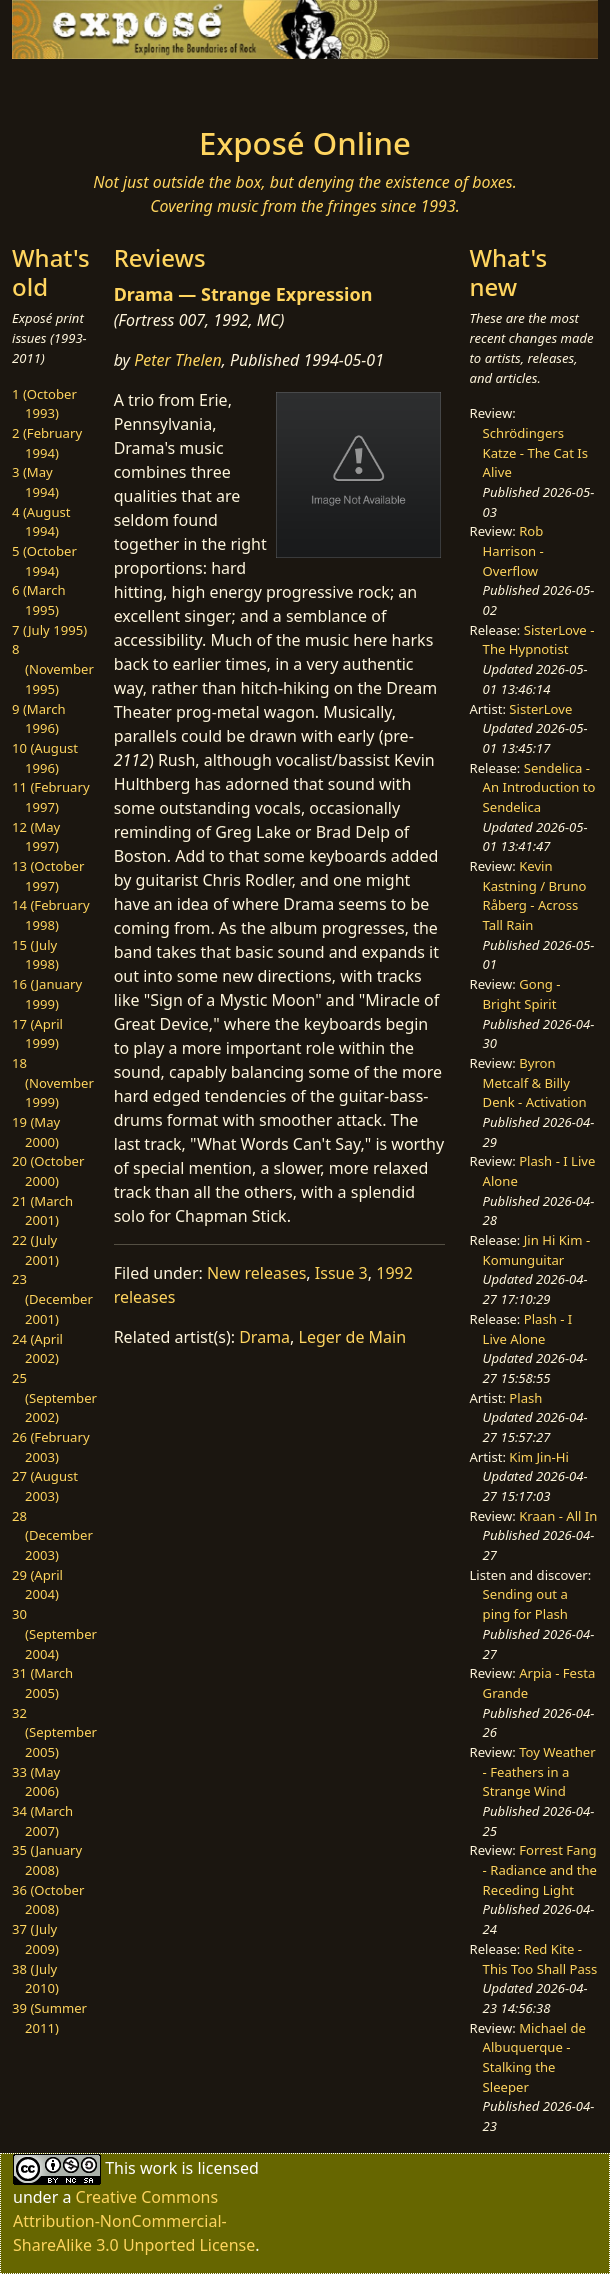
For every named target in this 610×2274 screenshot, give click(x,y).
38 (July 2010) (35, 1979)
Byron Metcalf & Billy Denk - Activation (535, 1082)
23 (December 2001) (52, 1298)
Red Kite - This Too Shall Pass (540, 1959)
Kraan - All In (558, 1516)
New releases (256, 1273)
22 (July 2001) (35, 1250)
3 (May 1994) (35, 482)
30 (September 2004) (54, 1633)
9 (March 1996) (39, 719)
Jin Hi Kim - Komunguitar (537, 1250)
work (158, 2168)
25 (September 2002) (54, 1397)
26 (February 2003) (51, 1447)
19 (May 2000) (36, 1132)
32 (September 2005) (54, 1732)
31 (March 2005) (42, 1683)
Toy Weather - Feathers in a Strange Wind (539, 1771)
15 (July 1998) (35, 955)
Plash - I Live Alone (528, 1329)
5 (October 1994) (44, 561)
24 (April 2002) (37, 1349)
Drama (264, 1337)
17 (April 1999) (37, 1034)
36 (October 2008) (48, 1900)
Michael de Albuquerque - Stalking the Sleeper (534, 2057)
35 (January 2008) (47, 1860)
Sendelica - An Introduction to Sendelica (539, 787)
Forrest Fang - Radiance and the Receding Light (540, 1869)
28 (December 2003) (52, 1535)
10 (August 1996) (45, 758)
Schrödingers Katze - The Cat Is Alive (536, 452)
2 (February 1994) (47, 443)
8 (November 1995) (53, 668)
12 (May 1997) (36, 837)
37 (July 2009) (35, 1939)
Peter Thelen (178, 360)
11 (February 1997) (51, 797)
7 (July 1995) (49, 630)
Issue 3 (341, 1273)
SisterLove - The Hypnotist (539, 640)
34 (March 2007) (42, 1821)
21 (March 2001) (42, 1211)
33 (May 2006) (36, 1782)
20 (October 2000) (48, 1171)
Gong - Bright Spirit (522, 994)
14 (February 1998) (51, 915)
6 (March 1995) (39, 600)
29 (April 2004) (37, 1585)
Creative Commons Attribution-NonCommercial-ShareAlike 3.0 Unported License (134, 2221)
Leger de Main (353, 1337)
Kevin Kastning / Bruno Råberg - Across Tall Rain (535, 895)
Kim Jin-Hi (539, 1457)
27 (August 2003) (45, 1486)
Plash (525, 1398)
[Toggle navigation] (87, 87)
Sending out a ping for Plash (525, 1604)
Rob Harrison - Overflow (513, 550)
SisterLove (540, 709)
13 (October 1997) (48, 876)
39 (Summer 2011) (49, 2018)
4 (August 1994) (41, 522)
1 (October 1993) (44, 404)
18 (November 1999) (53, 1082)
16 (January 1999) (47, 994)
